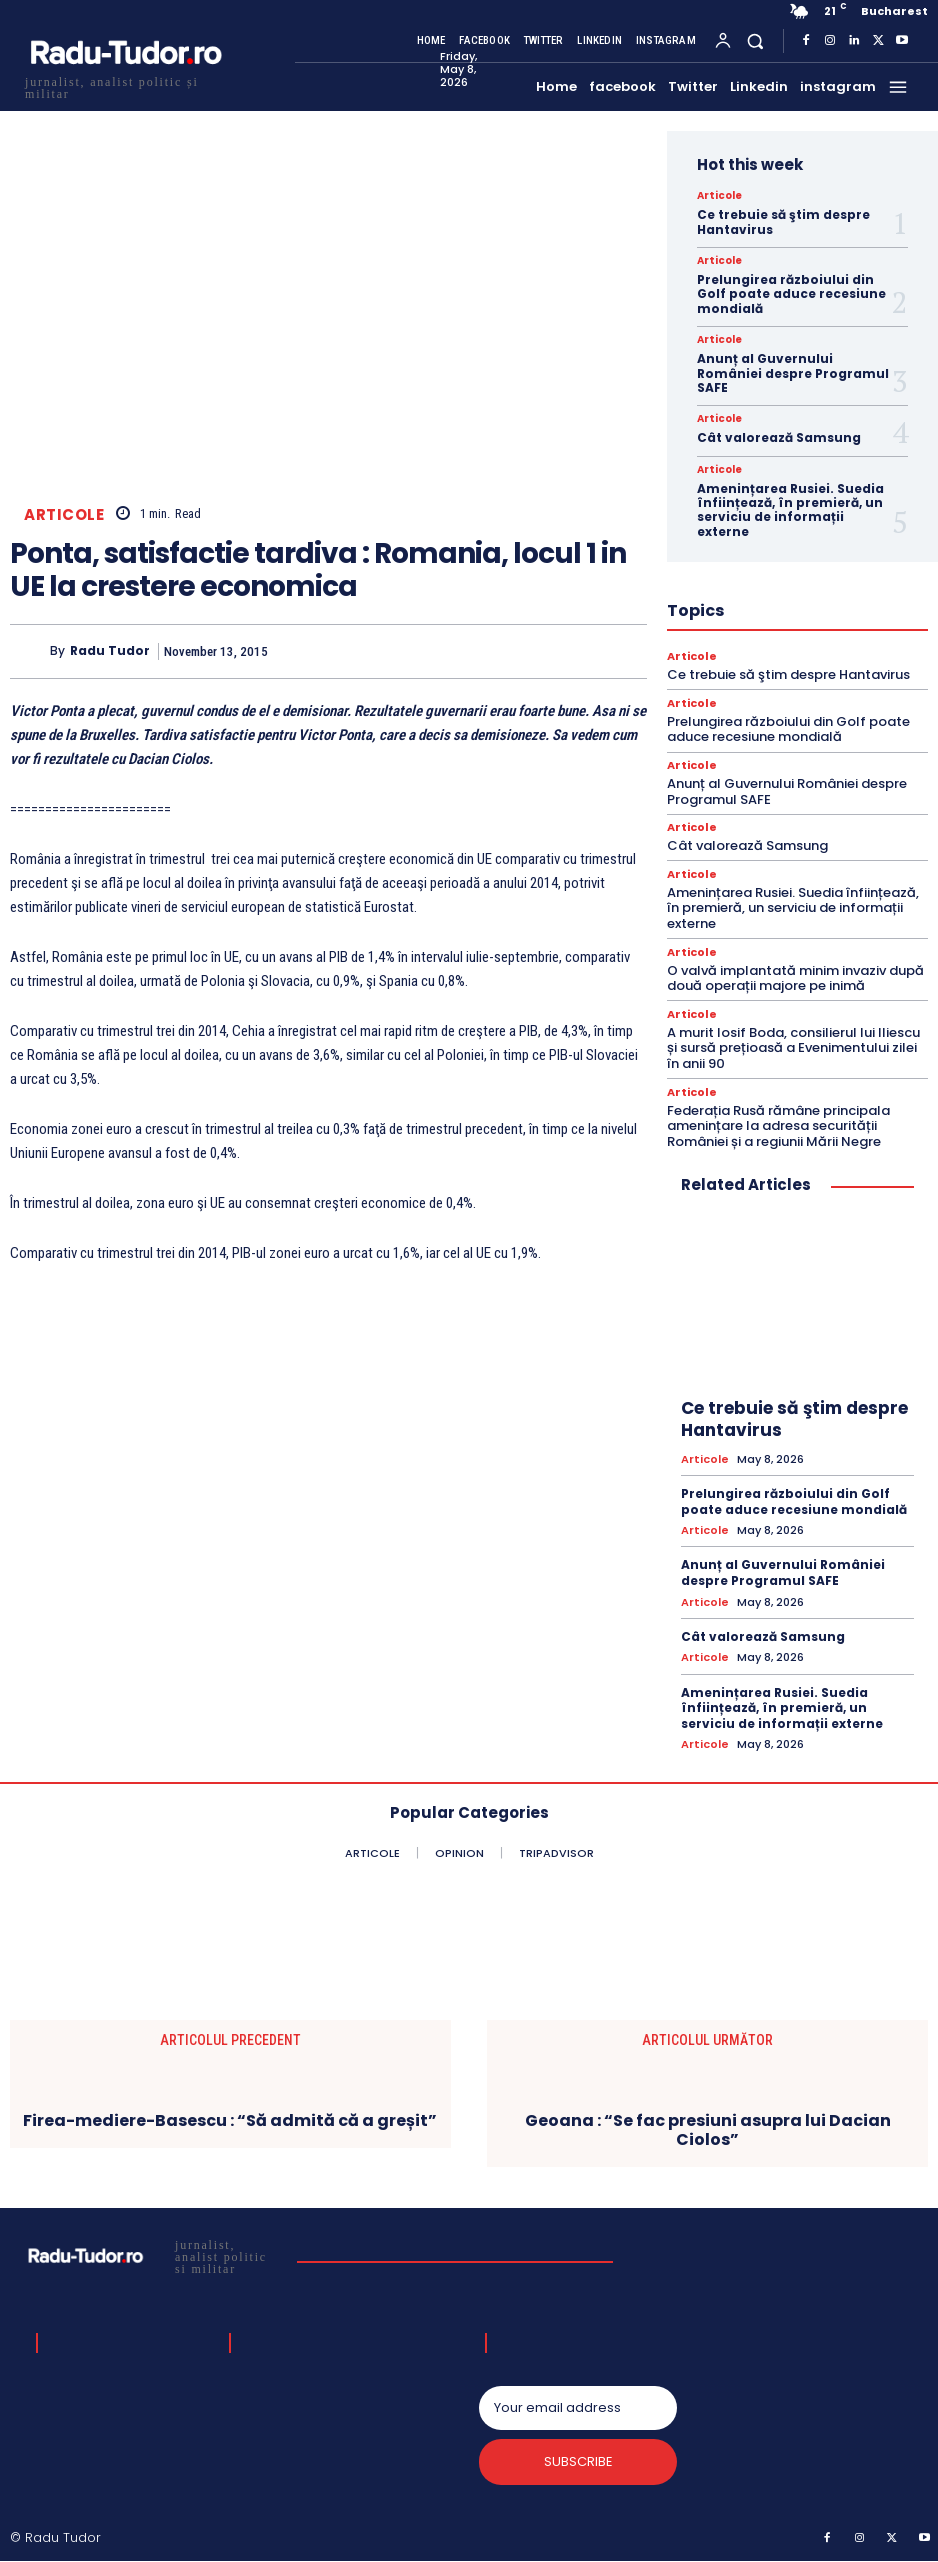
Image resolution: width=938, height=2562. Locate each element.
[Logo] (125, 85)
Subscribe (578, 2462)
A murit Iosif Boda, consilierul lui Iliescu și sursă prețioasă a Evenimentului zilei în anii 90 (793, 1048)
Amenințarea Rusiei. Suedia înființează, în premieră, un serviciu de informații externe (790, 510)
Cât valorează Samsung (779, 437)
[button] (755, 40)
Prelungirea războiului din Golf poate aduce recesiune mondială (791, 294)
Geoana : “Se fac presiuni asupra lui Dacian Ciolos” (708, 2131)
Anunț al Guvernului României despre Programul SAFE (793, 373)
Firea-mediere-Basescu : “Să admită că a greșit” (230, 2121)
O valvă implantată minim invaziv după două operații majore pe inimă (795, 978)
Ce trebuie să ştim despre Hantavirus (783, 221)
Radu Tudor (110, 651)
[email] (578, 2408)
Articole (64, 514)
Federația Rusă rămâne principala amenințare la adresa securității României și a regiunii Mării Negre (778, 1126)
